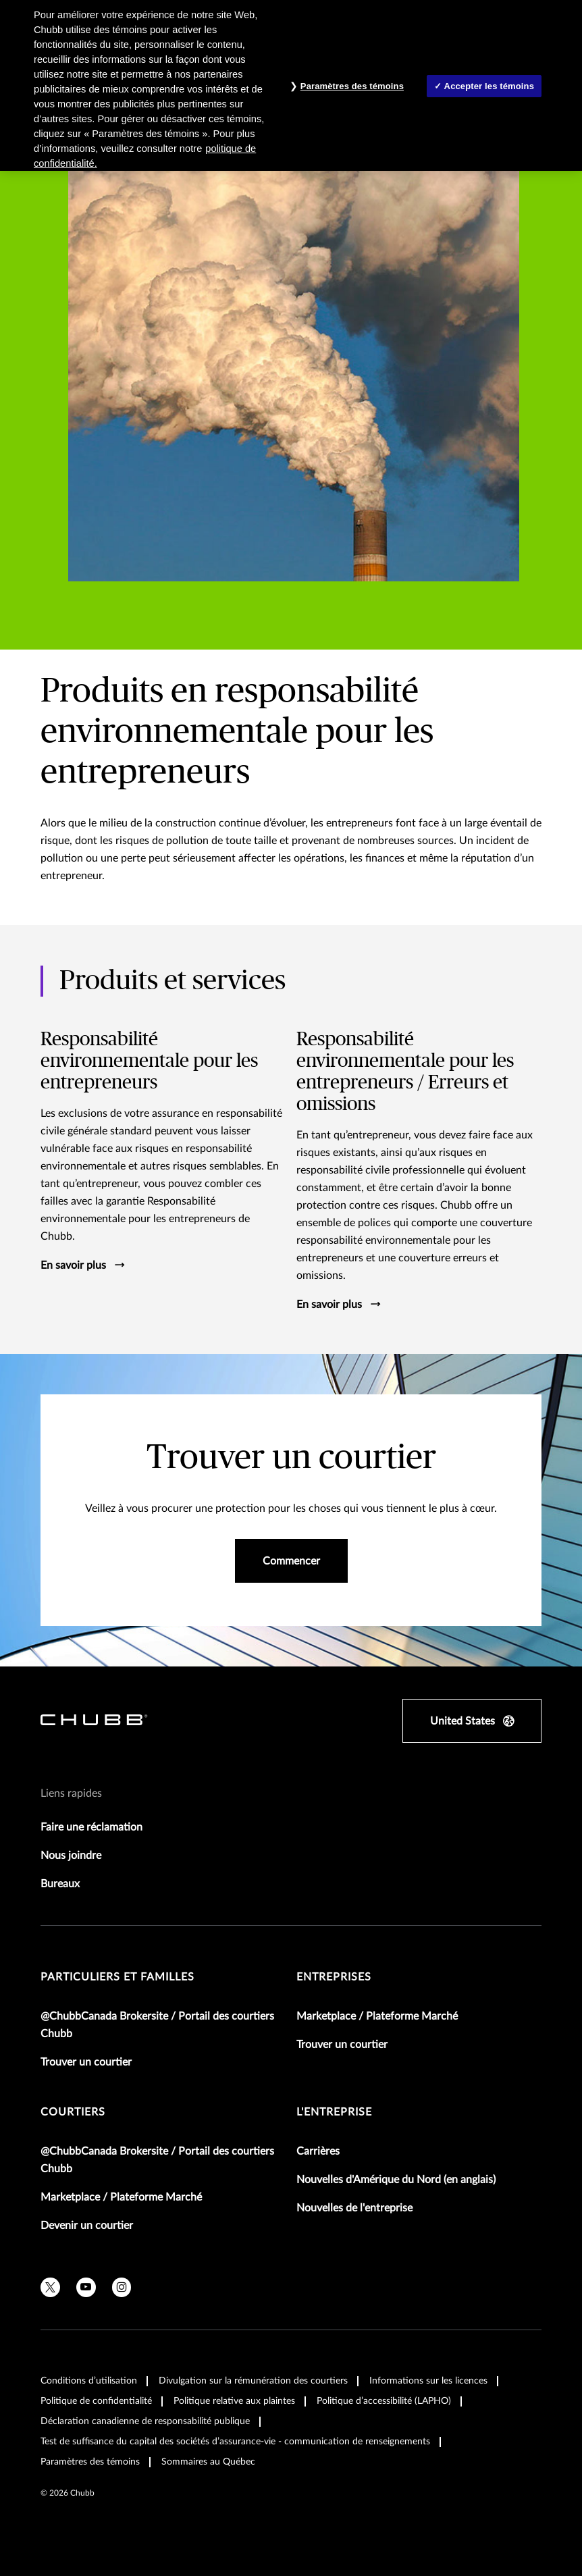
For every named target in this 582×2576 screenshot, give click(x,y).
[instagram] (122, 2287)
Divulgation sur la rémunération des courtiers (253, 2381)
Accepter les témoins (489, 86)
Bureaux (60, 1883)
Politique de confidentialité (96, 2401)
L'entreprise (334, 2112)
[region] (291, 85)
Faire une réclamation (91, 1827)
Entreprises (333, 1977)
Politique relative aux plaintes (234, 2401)
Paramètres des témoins (90, 2462)
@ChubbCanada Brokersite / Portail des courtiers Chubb (157, 2025)
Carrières (318, 2151)
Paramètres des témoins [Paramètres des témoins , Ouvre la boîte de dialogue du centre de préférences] (352, 86)
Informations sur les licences (428, 2381)
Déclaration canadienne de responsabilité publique (145, 2421)
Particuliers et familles (117, 1977)
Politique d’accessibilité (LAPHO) (384, 2401)
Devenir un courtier (87, 2225)
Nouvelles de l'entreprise (354, 2208)
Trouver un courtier (86, 2062)
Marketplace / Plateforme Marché (377, 2016)
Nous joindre (71, 1855)
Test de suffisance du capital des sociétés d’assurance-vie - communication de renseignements (235, 2441)
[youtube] (86, 2287)
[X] (50, 2287)
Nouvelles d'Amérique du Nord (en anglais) (396, 2179)
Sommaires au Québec (208, 2462)
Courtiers (73, 2112)
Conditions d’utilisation (89, 2381)
